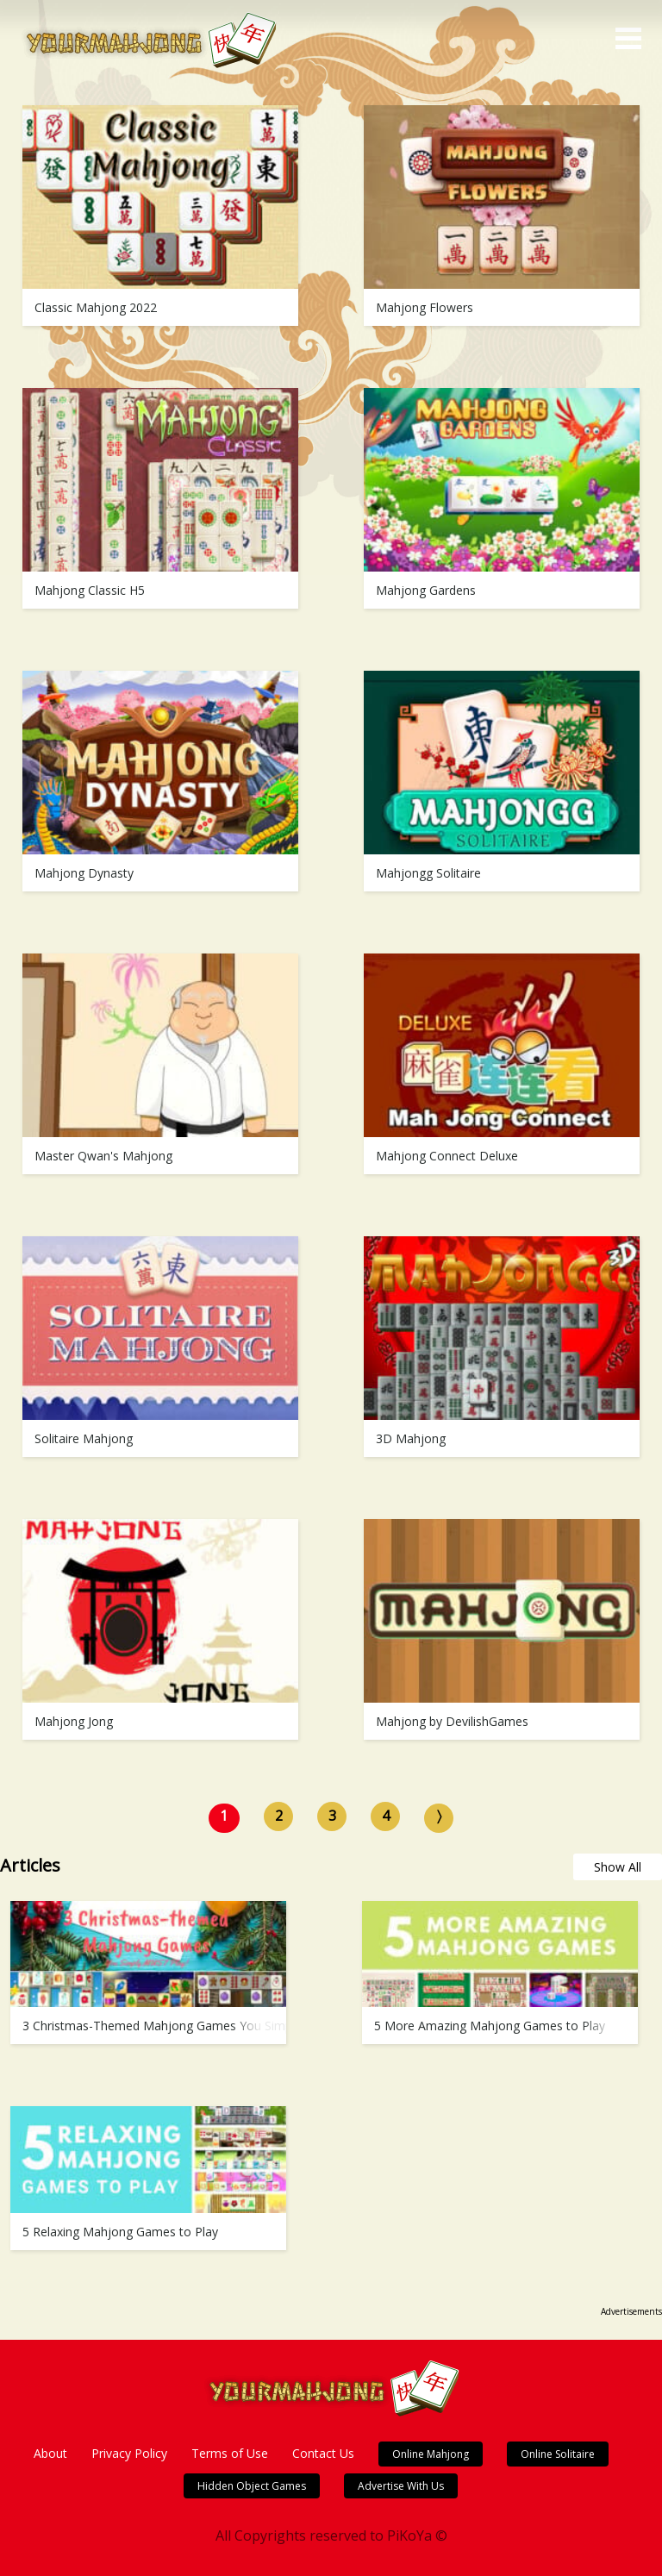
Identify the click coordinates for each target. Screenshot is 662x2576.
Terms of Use (229, 2453)
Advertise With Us (401, 2486)
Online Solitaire (558, 2454)
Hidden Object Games (251, 2486)
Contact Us (323, 2453)
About (50, 2453)
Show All (617, 1867)
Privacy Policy (129, 2453)
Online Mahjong (430, 2454)
